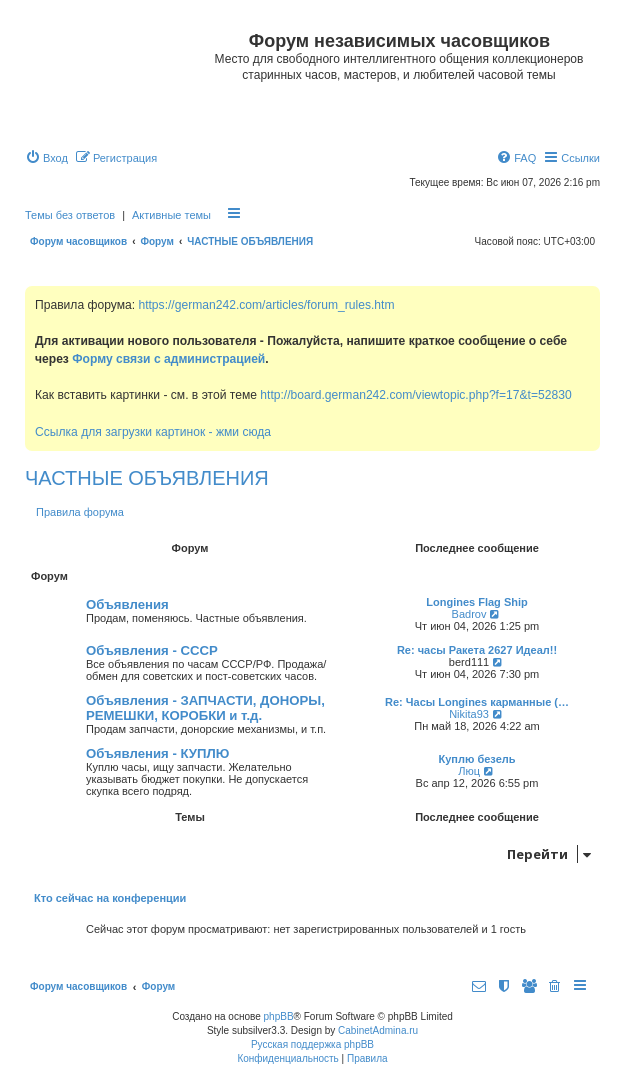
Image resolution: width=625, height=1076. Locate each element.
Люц (469, 771)
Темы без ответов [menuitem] (70, 215)
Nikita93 (469, 714)
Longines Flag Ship (476, 602)
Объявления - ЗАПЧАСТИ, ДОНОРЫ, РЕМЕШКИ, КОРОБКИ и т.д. (205, 708)
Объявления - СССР (152, 650)
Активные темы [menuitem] (171, 215)
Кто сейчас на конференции (110, 898)
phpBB (279, 1016)
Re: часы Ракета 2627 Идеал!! (477, 650)
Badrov (469, 614)
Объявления (127, 604)
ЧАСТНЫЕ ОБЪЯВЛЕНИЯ (147, 478)
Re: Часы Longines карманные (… (477, 702)
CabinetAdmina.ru (378, 1030)
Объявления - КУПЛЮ (157, 753)
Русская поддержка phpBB (312, 1044)
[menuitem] (46, 158)
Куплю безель (476, 759)
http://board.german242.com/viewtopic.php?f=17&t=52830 (415, 395)
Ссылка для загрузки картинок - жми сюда (153, 432)
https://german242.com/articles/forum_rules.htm (266, 305)
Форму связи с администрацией (168, 359)
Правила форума (80, 512)
